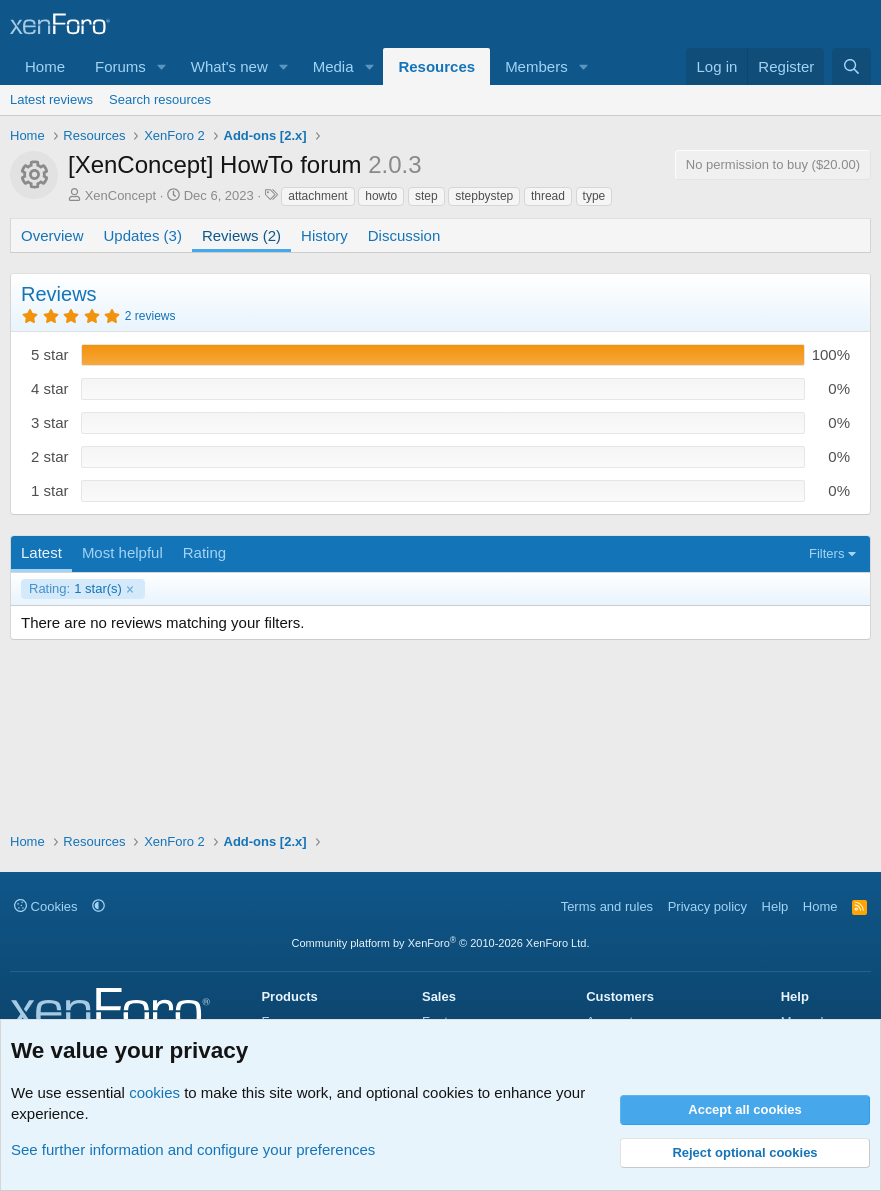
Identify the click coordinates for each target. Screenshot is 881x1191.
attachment (317, 196)
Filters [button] (826, 553)
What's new (229, 66)
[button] (162, 66)
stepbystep (484, 196)
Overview (52, 235)
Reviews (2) (241, 235)
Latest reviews (51, 99)
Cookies (46, 906)
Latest (41, 552)
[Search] (851, 66)
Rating (204, 552)
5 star (50, 354)
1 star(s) (75, 589)
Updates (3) (143, 235)
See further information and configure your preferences (193, 1149)
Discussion (404, 235)
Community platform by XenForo (441, 943)
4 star (50, 388)
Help (775, 906)
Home (45, 66)
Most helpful (122, 552)
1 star (50, 490)
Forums (120, 66)
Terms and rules (607, 906)
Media (333, 66)
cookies (154, 1092)
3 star (50, 422)
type (594, 196)
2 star (50, 456)
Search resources (160, 99)
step (426, 196)
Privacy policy (707, 906)
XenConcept (121, 195)
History (324, 235)
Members (536, 66)
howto (381, 196)
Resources (436, 66)
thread (548, 196)
